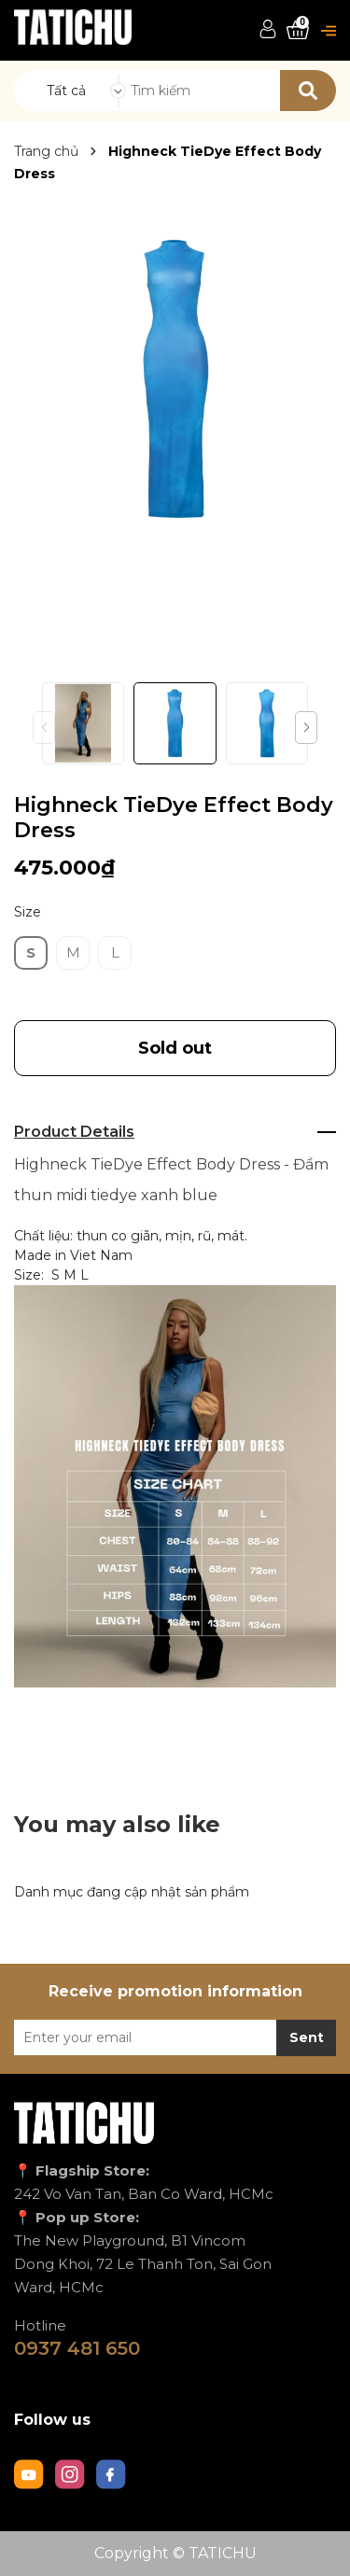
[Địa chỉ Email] (175, 2037)
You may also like (117, 1824)
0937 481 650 (77, 2348)
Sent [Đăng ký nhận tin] (306, 2037)
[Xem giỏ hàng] (298, 30)
